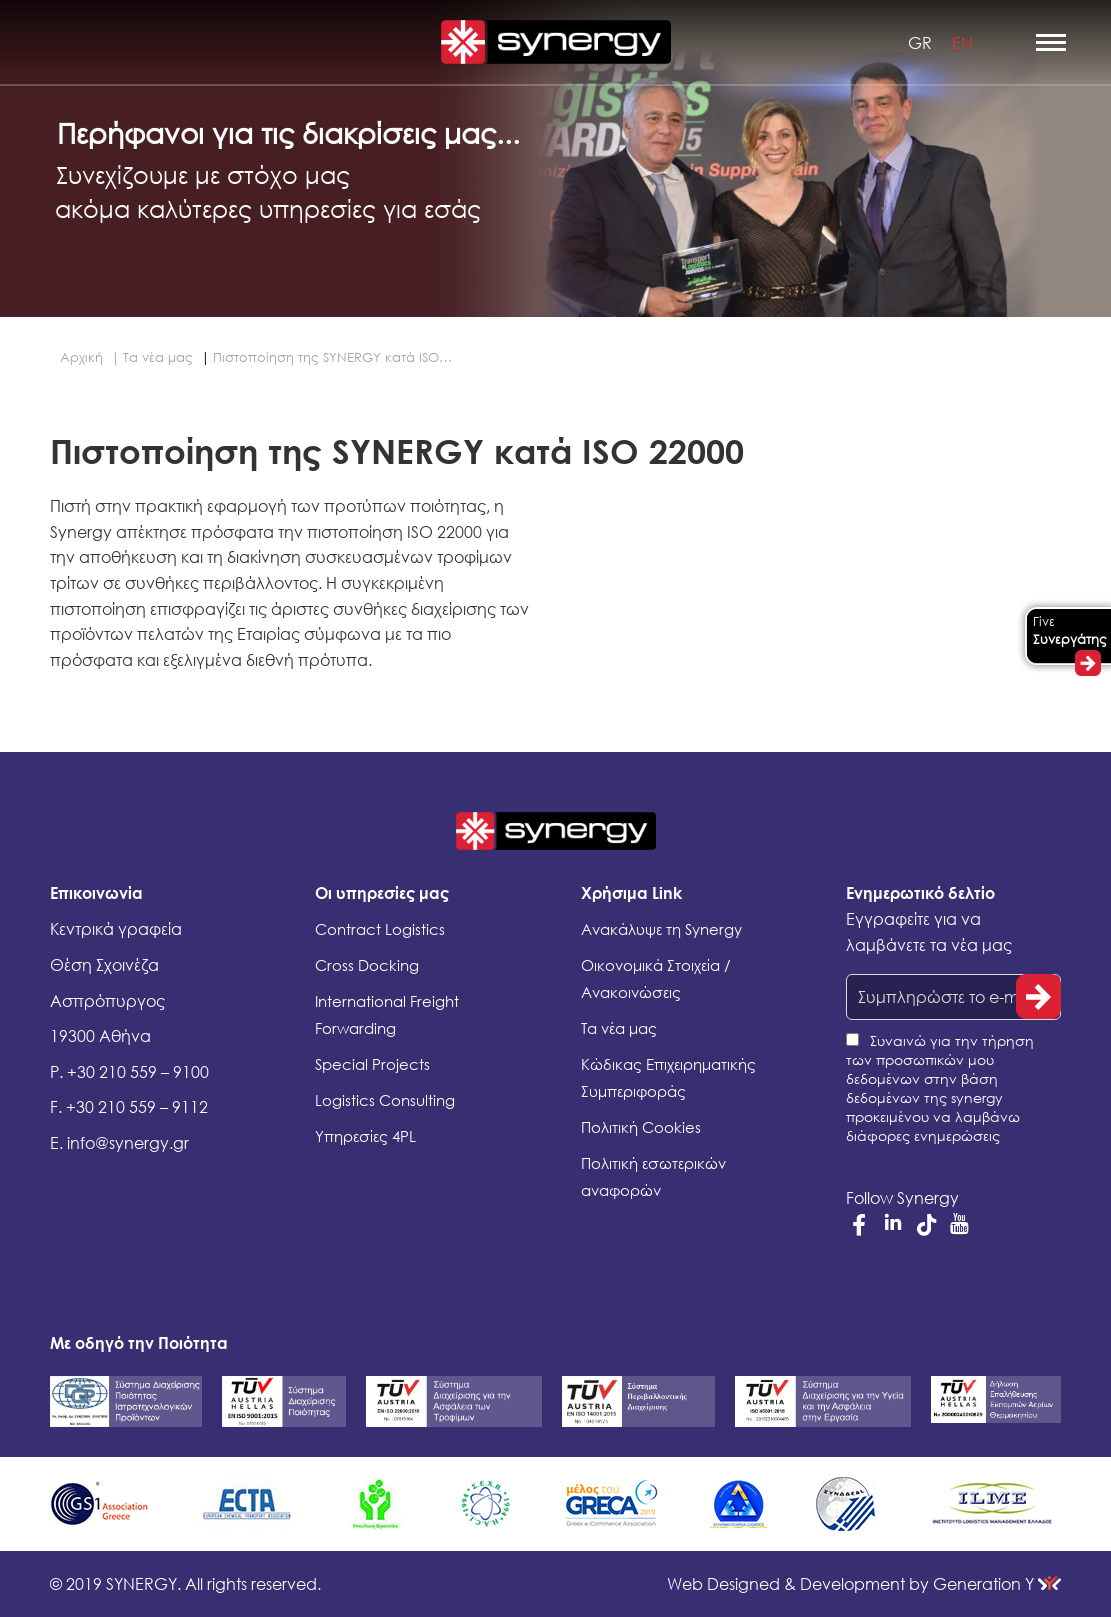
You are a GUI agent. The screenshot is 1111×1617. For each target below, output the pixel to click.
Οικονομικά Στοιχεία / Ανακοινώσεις (656, 978)
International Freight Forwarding (387, 1014)
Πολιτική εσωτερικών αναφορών (653, 1176)
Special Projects (372, 1064)
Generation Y (864, 1583)
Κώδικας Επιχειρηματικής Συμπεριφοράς (668, 1077)
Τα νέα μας (619, 1028)
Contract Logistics (380, 929)
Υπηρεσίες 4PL (365, 1136)
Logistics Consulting (385, 1100)
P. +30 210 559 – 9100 (129, 1071)
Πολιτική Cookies (641, 1127)
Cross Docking (367, 965)
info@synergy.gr (128, 1142)
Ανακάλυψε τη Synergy (661, 929)
